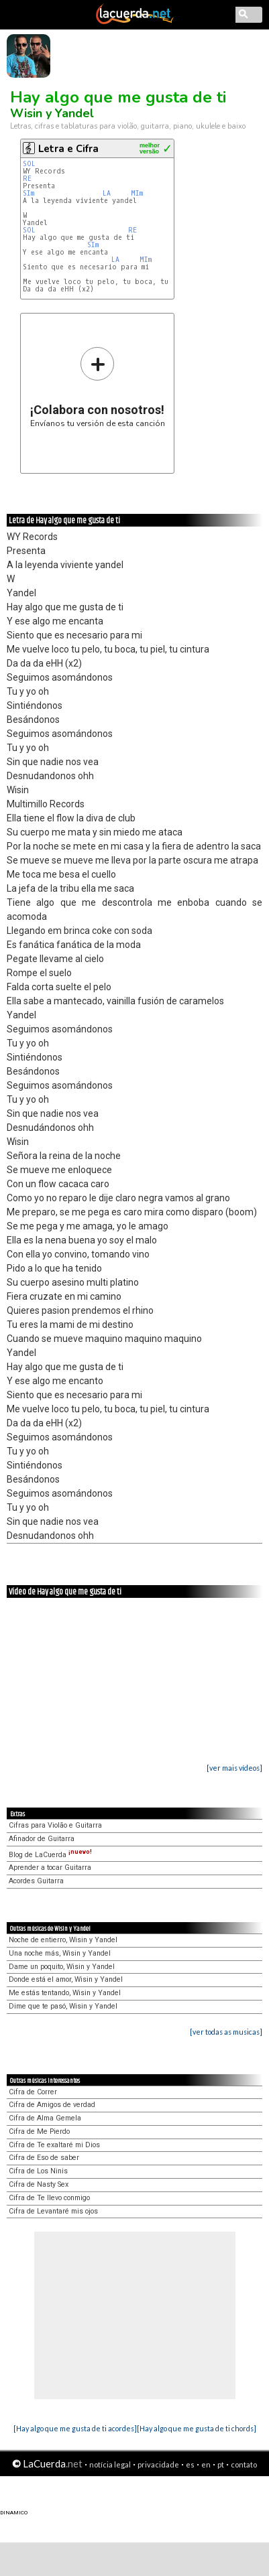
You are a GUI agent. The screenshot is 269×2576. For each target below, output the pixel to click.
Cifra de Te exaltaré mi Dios (54, 2145)
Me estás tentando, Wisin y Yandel (65, 1992)
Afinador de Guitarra (41, 1838)
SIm (28, 193)
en (206, 2464)
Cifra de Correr (33, 2092)
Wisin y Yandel (52, 113)
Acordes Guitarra (36, 1881)
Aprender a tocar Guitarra (50, 1867)
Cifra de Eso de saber (44, 2157)
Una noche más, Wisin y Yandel (60, 1953)
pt (220, 2464)
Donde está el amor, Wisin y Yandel (66, 1979)
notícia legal (110, 2464)
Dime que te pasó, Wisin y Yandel (63, 2006)
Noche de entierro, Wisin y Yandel (63, 1940)
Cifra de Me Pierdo (39, 2131)
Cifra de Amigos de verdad (52, 2104)
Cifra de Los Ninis (38, 2171)
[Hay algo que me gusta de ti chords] (196, 2428)
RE (27, 178)
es (190, 2464)
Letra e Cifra (68, 148)
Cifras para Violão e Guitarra (55, 1825)
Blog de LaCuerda (50, 1854)
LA (107, 193)
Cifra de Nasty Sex (38, 2184)
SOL (29, 163)
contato (244, 2464)
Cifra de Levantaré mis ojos (53, 2211)
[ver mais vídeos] (234, 1767)
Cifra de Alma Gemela (45, 2118)
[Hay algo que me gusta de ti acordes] (75, 2428)
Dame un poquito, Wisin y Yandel (62, 1966)
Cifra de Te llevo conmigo (49, 2197)
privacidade (158, 2464)
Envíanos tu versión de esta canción (97, 387)
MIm (137, 193)
